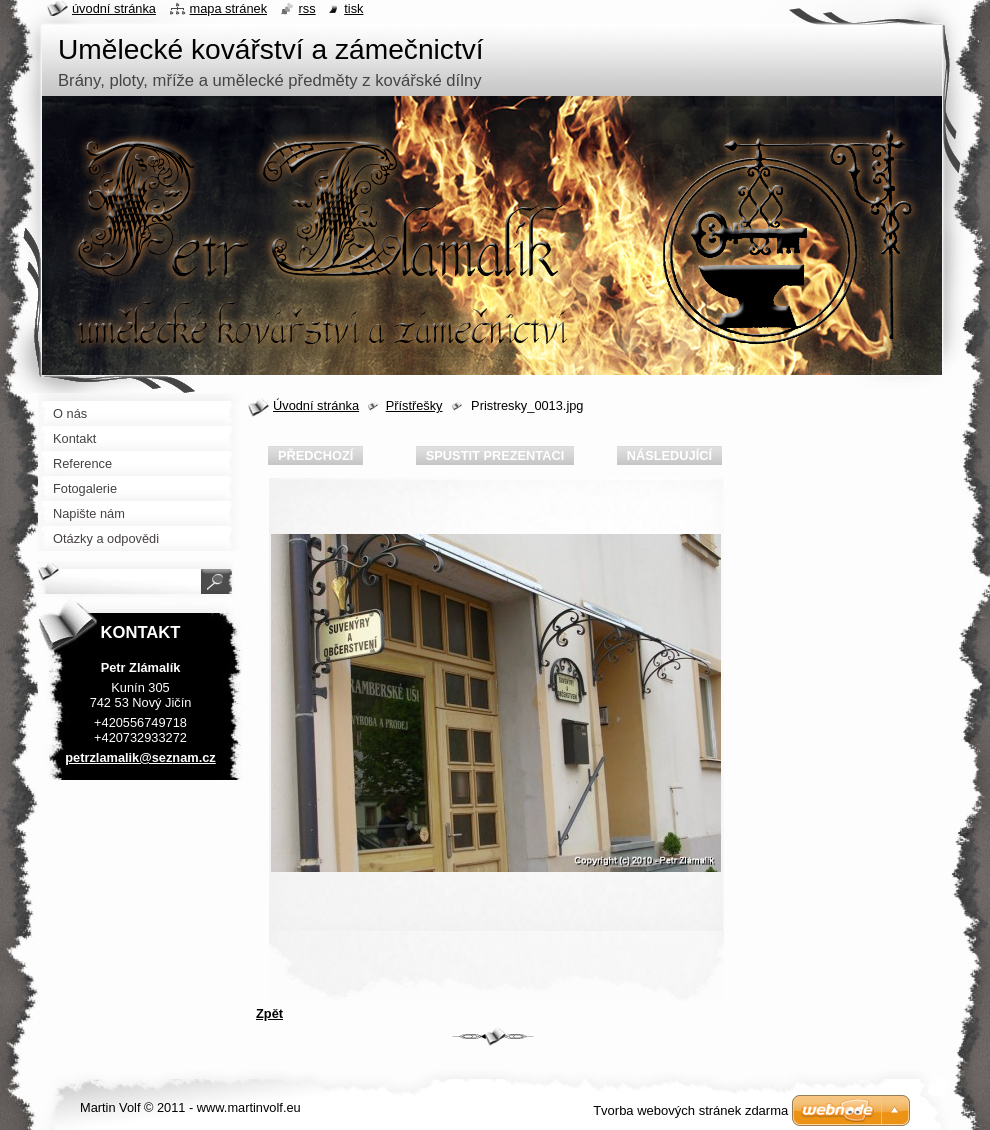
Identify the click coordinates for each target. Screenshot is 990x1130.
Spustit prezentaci (495, 455)
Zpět (269, 1013)
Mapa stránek (229, 8)
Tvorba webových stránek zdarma (690, 1110)
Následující (669, 455)
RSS (307, 8)
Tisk (353, 8)
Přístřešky (414, 405)
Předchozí (315, 455)
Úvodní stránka (316, 405)
